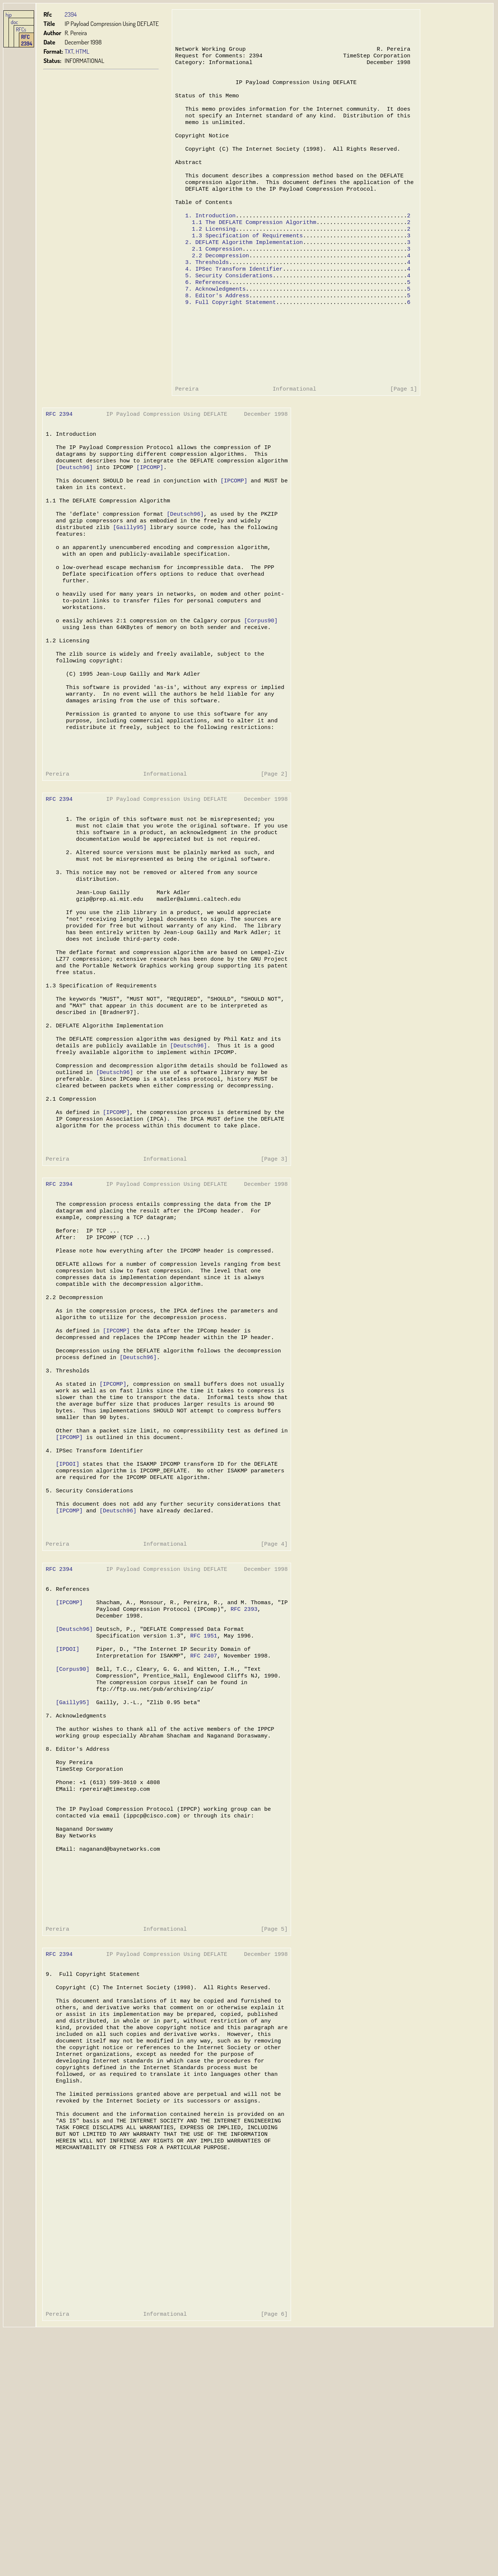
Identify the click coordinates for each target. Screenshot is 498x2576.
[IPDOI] (67, 1619)
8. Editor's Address (216, 327)
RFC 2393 (241, 1778)
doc (14, 22)
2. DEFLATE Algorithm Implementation (243, 268)
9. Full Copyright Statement (229, 334)
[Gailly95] (128, 582)
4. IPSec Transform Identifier (233, 297)
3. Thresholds (206, 290)
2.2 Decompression (220, 283)
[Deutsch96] (74, 516)
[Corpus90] (257, 686)
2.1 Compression (216, 275)
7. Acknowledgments (215, 320)
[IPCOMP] (148, 516)
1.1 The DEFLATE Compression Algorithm (253, 246)
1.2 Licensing (213, 253)
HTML (82, 51)
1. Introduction (210, 238)
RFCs (21, 29)
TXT (69, 51)
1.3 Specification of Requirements (246, 260)
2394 (71, 14)
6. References (206, 312)
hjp (9, 14)
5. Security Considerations (228, 305)
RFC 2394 (26, 40)
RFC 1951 (201, 1808)
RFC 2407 (201, 1830)
